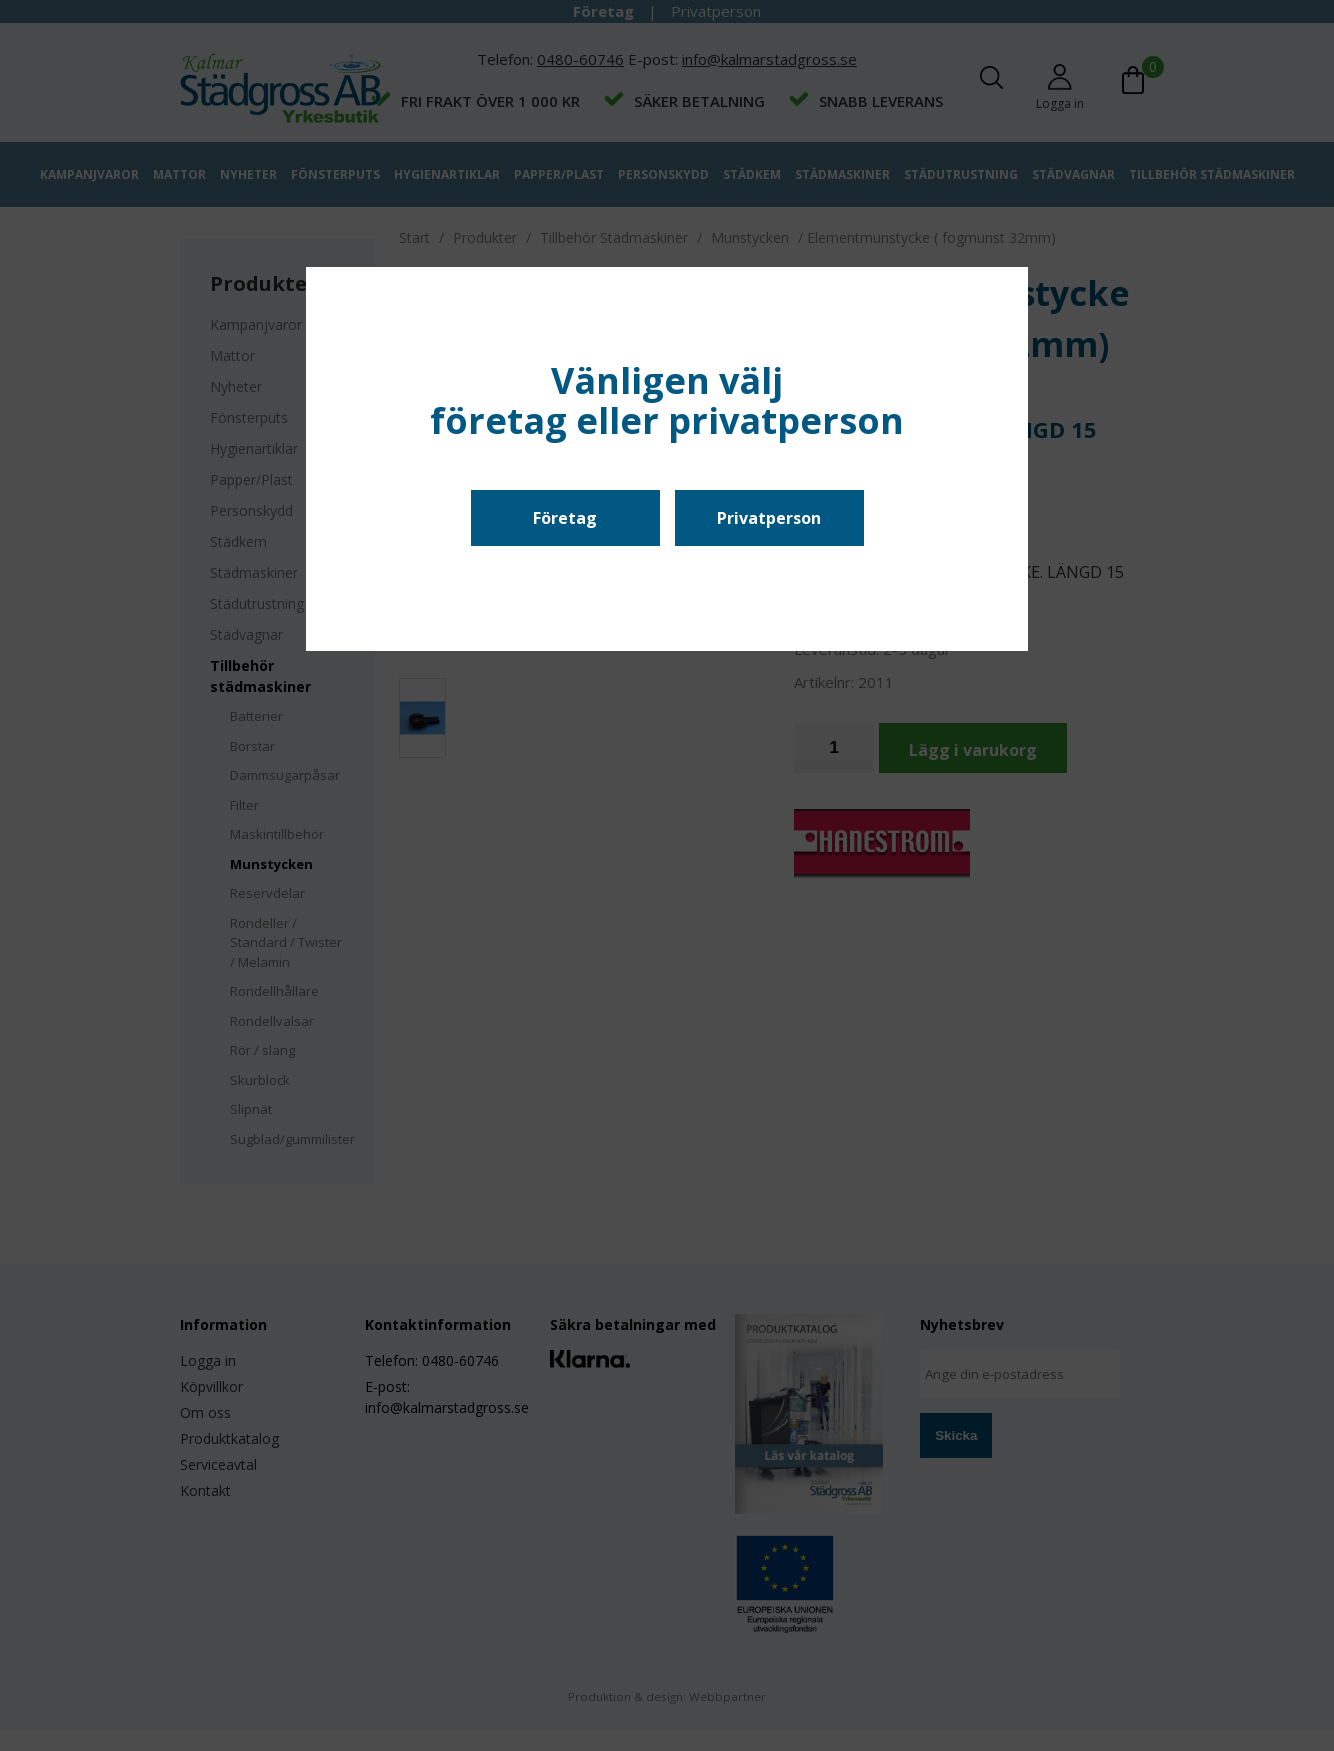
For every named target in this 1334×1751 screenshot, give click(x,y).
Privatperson (769, 518)
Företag (565, 518)
